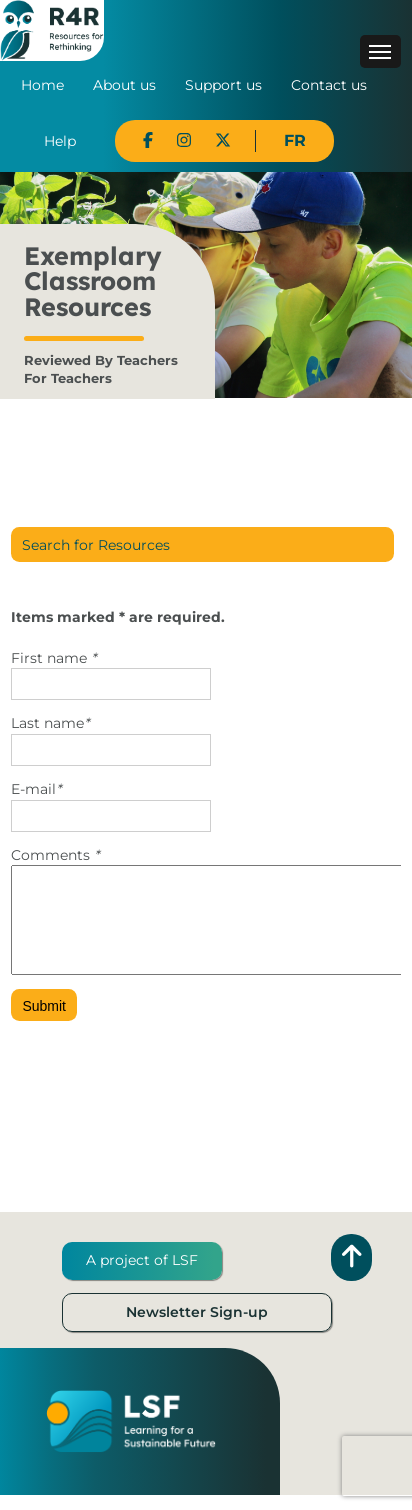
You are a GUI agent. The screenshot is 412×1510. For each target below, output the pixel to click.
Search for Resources (96, 545)
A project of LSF (142, 1275)
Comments (55, 855)
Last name (50, 723)
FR (295, 140)
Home (42, 85)
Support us (223, 85)
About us (124, 85)
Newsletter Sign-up (197, 1327)
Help (60, 141)
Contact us (329, 85)
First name (53, 658)
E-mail (36, 789)
